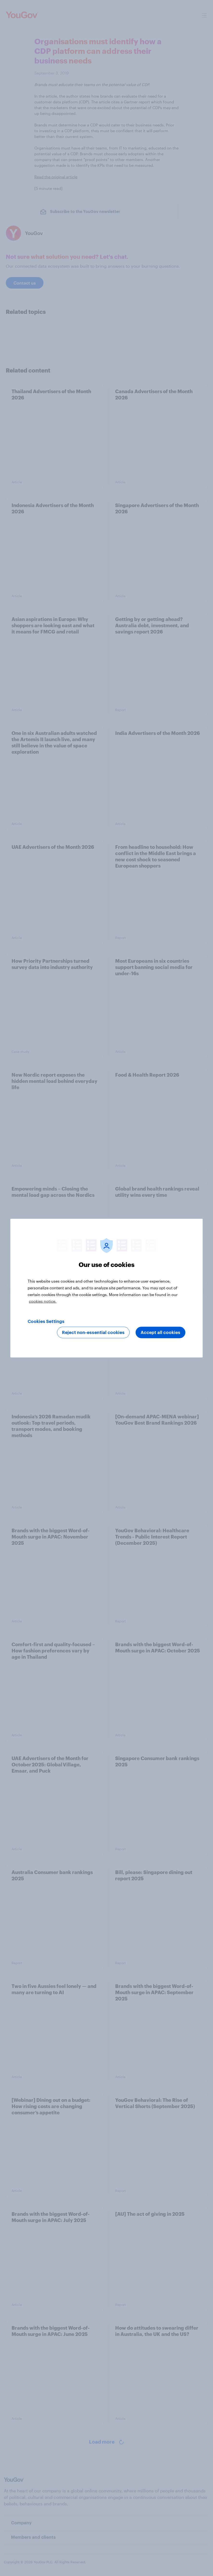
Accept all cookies (160, 1332)
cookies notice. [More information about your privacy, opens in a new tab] (42, 1301)
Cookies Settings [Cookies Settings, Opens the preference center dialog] (46, 1321)
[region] (106, 1288)
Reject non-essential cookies (93, 1332)
